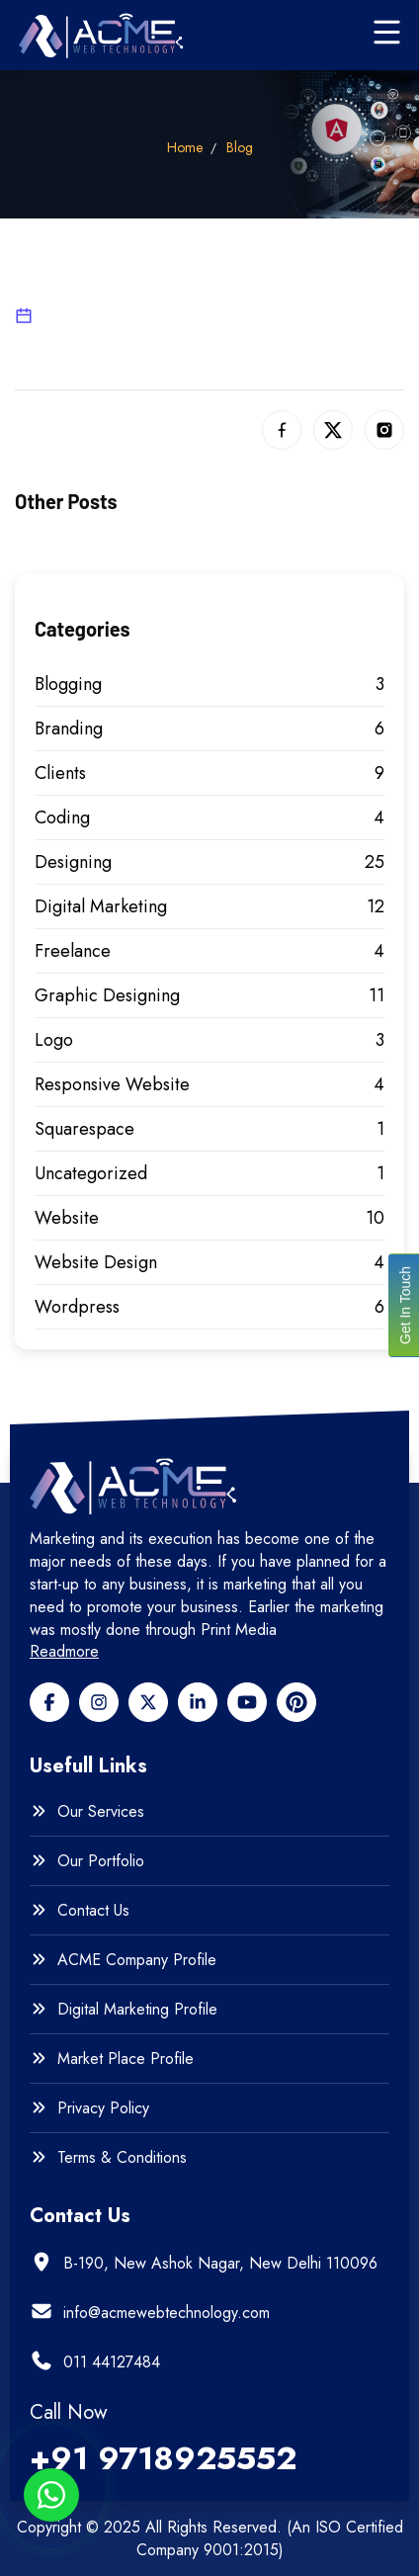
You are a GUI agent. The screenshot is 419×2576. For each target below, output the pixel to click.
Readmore (64, 1652)
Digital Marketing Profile (137, 2009)
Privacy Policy (103, 2108)
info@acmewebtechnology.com (166, 2312)
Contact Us (93, 1911)
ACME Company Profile (136, 1960)
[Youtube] (247, 1702)
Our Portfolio (100, 1861)
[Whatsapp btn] (51, 2495)
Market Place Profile (125, 2059)
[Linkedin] (197, 1702)
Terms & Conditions (122, 2158)
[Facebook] (49, 1702)
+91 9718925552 (163, 2458)
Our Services (100, 1812)
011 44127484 (111, 2362)
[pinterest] (296, 1702)
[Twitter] (148, 1702)
